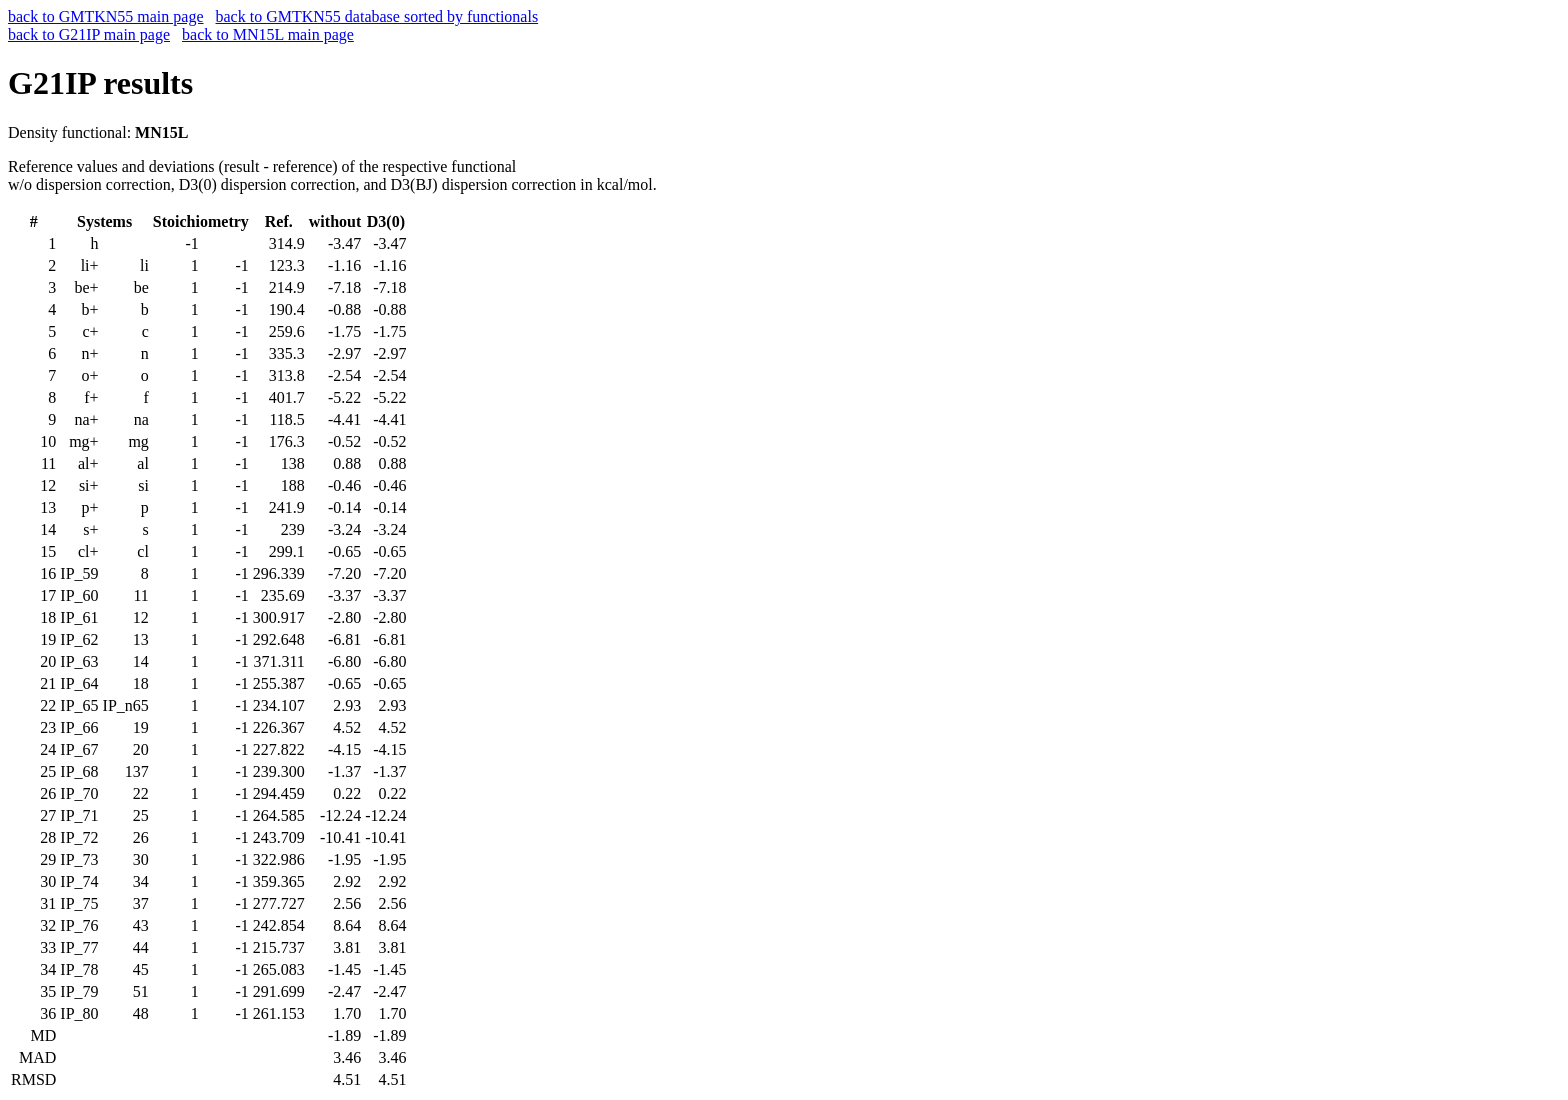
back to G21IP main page (89, 34)
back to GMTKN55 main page (106, 16)
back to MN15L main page (268, 34)
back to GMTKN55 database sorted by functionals (377, 16)
